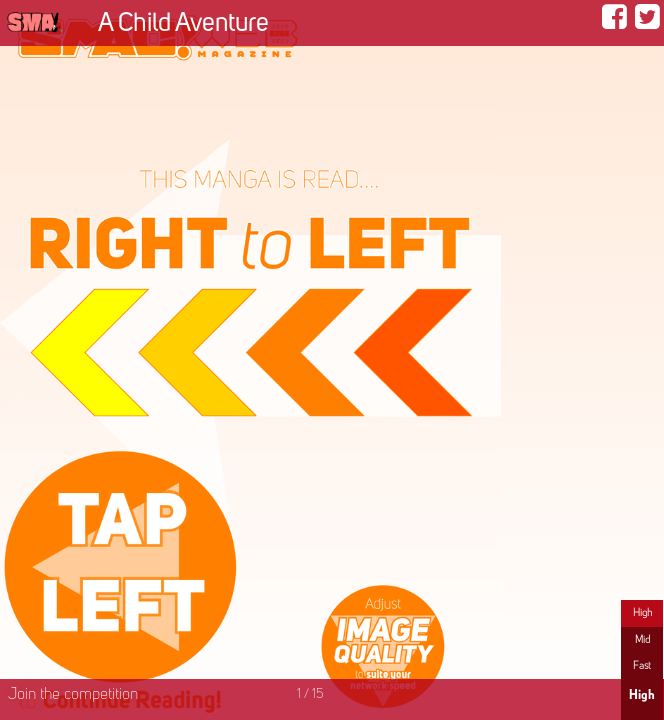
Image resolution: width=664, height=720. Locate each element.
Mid (642, 640)
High (642, 613)
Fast (642, 666)
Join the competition (73, 695)
